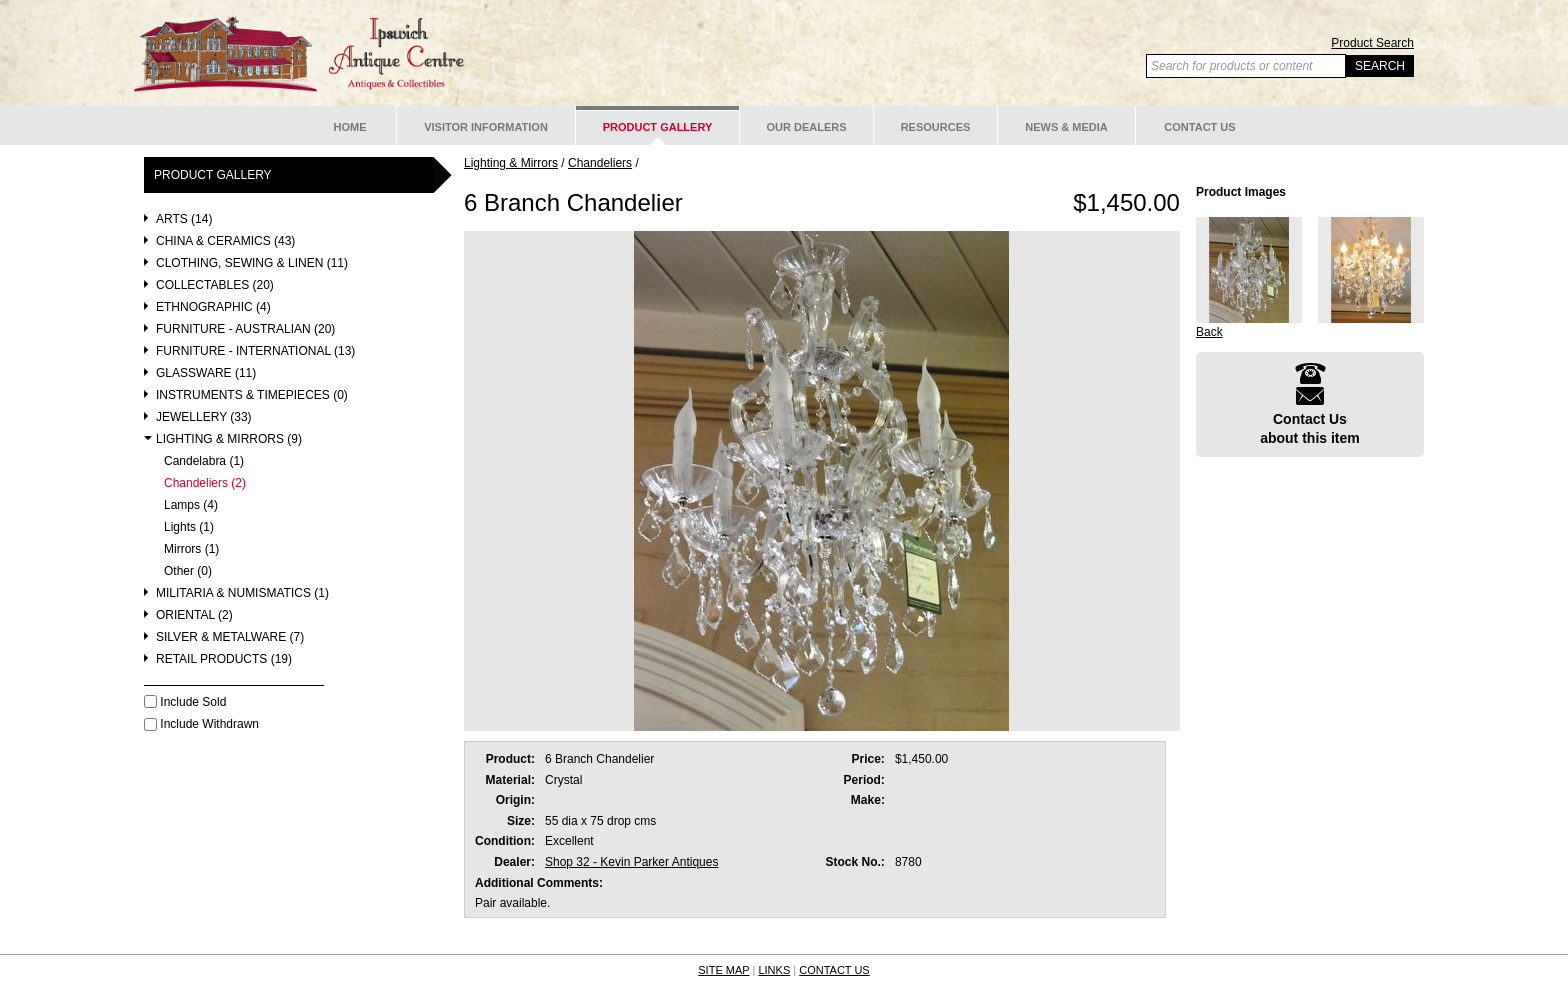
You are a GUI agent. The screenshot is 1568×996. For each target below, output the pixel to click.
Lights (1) (189, 527)
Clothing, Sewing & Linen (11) (252, 263)
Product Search (1372, 43)
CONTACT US (834, 970)
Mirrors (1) (191, 549)
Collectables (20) (215, 285)
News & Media (1066, 127)
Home (350, 127)
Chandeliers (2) (205, 483)
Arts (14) (184, 219)
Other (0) (188, 571)
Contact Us (1199, 127)
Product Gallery (658, 127)
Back (1209, 332)
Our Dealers (806, 127)
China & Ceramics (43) (225, 241)
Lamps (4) (191, 505)
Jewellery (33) (204, 417)
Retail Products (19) (224, 659)
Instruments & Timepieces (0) (252, 395)
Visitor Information (486, 127)
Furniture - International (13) (255, 351)
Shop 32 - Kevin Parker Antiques (631, 862)
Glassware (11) (206, 373)
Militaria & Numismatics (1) (242, 593)
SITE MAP (723, 970)
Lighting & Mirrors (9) (229, 439)
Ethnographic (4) (213, 307)
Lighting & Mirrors (511, 163)
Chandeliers (600, 163)
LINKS (774, 970)
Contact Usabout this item (1310, 403)
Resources (936, 127)
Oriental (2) (194, 615)
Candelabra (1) (204, 461)
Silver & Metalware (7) (230, 637)
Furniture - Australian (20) (245, 329)
